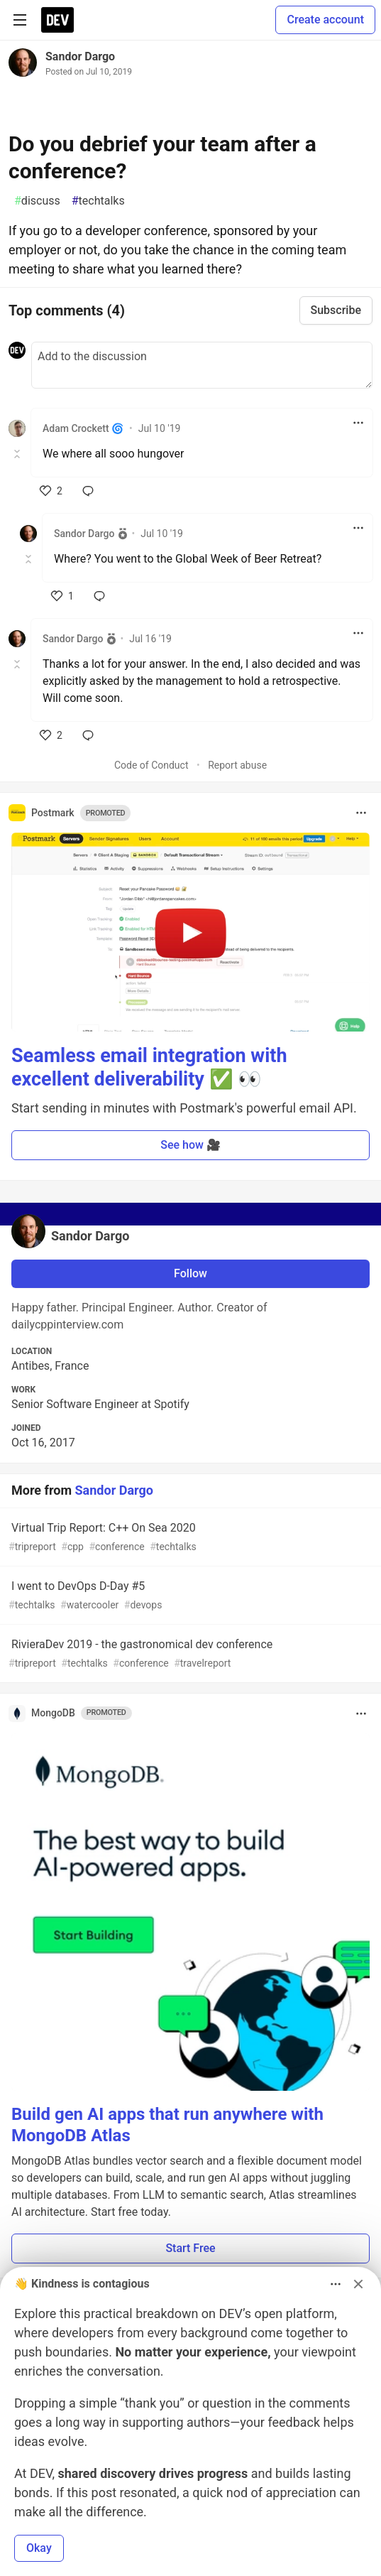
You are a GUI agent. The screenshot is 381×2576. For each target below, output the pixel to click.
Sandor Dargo (80, 56)
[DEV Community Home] (57, 20)
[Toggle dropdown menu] (358, 422)
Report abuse (237, 765)
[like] (51, 491)
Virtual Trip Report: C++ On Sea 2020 (189, 1537)
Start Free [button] (190, 2248)
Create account (325, 19)
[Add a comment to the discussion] (202, 365)
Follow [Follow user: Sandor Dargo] (190, 1273)
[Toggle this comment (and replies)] (18, 454)
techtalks (98, 201)
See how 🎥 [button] (190, 1145)
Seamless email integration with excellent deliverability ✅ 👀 (149, 1067)
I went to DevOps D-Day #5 (189, 1596)
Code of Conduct (151, 765)
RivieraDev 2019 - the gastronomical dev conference (189, 1654)
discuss (37, 201)
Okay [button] (39, 2548)
